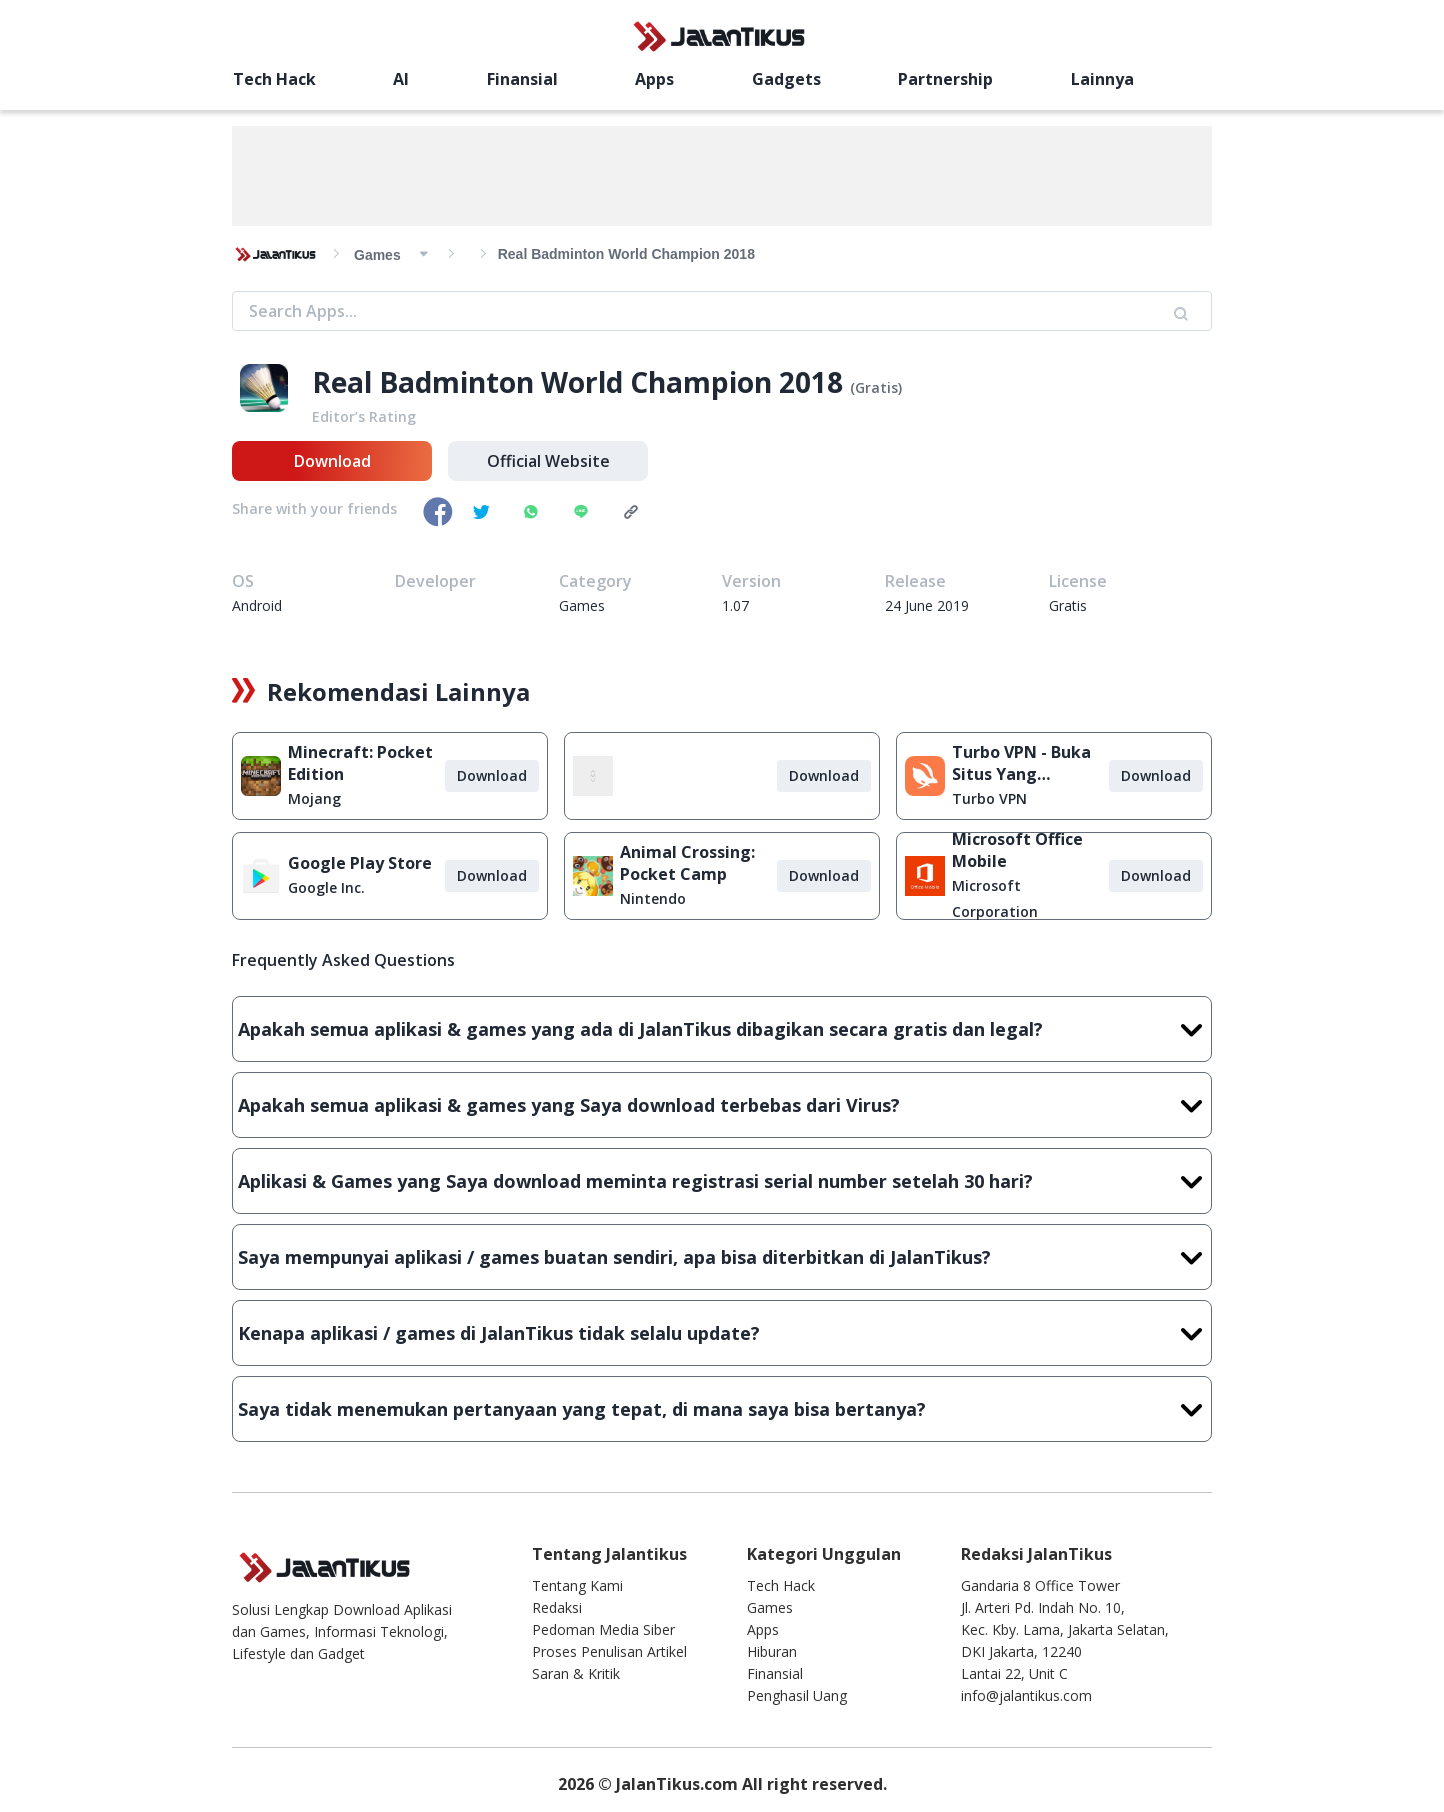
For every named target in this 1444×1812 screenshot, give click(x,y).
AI (401, 79)
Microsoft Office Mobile (1017, 850)
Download (332, 461)
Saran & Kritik (576, 1673)
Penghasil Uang (797, 1695)
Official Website (548, 461)
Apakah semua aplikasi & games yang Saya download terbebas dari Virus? (722, 1105)
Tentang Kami (577, 1585)
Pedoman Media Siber (603, 1629)
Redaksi (557, 1607)
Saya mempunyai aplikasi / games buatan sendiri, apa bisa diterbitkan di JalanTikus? (722, 1257)
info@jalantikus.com (1026, 1695)
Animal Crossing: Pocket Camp (687, 863)
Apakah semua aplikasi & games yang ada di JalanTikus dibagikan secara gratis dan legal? (722, 1029)
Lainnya (1102, 79)
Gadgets (786, 79)
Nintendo (653, 898)
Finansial (522, 79)
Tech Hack (274, 79)
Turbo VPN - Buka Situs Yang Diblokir (1021, 763)
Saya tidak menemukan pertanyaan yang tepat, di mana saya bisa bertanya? (722, 1409)
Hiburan (772, 1651)
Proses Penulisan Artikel (609, 1651)
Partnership (945, 79)
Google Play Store (360, 863)
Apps (654, 79)
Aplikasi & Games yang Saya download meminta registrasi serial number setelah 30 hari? (722, 1181)
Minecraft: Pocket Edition (360, 763)
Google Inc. (326, 887)
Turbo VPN (989, 798)
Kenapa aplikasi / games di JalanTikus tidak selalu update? (722, 1333)
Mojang (314, 798)
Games (770, 1607)
